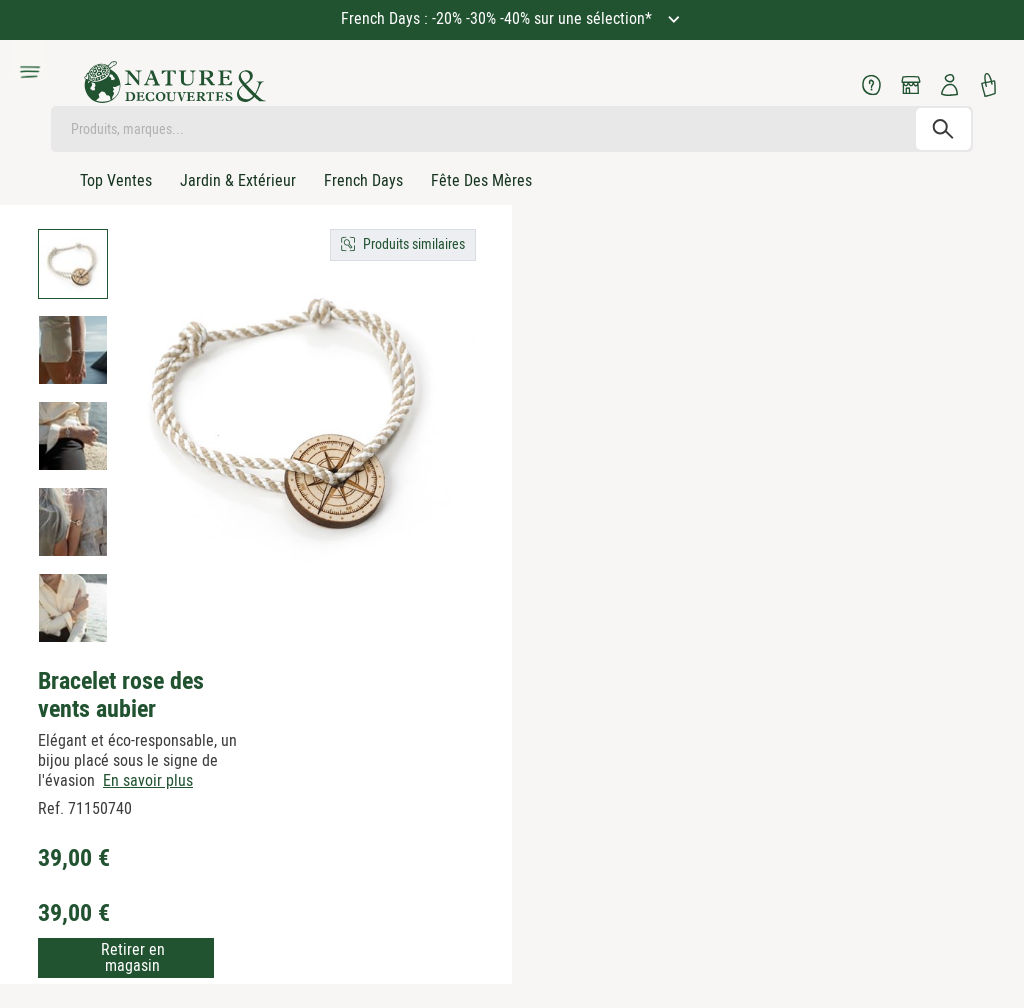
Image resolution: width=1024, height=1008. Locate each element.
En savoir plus (148, 780)
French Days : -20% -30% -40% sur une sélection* (498, 18)
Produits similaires (414, 244)
